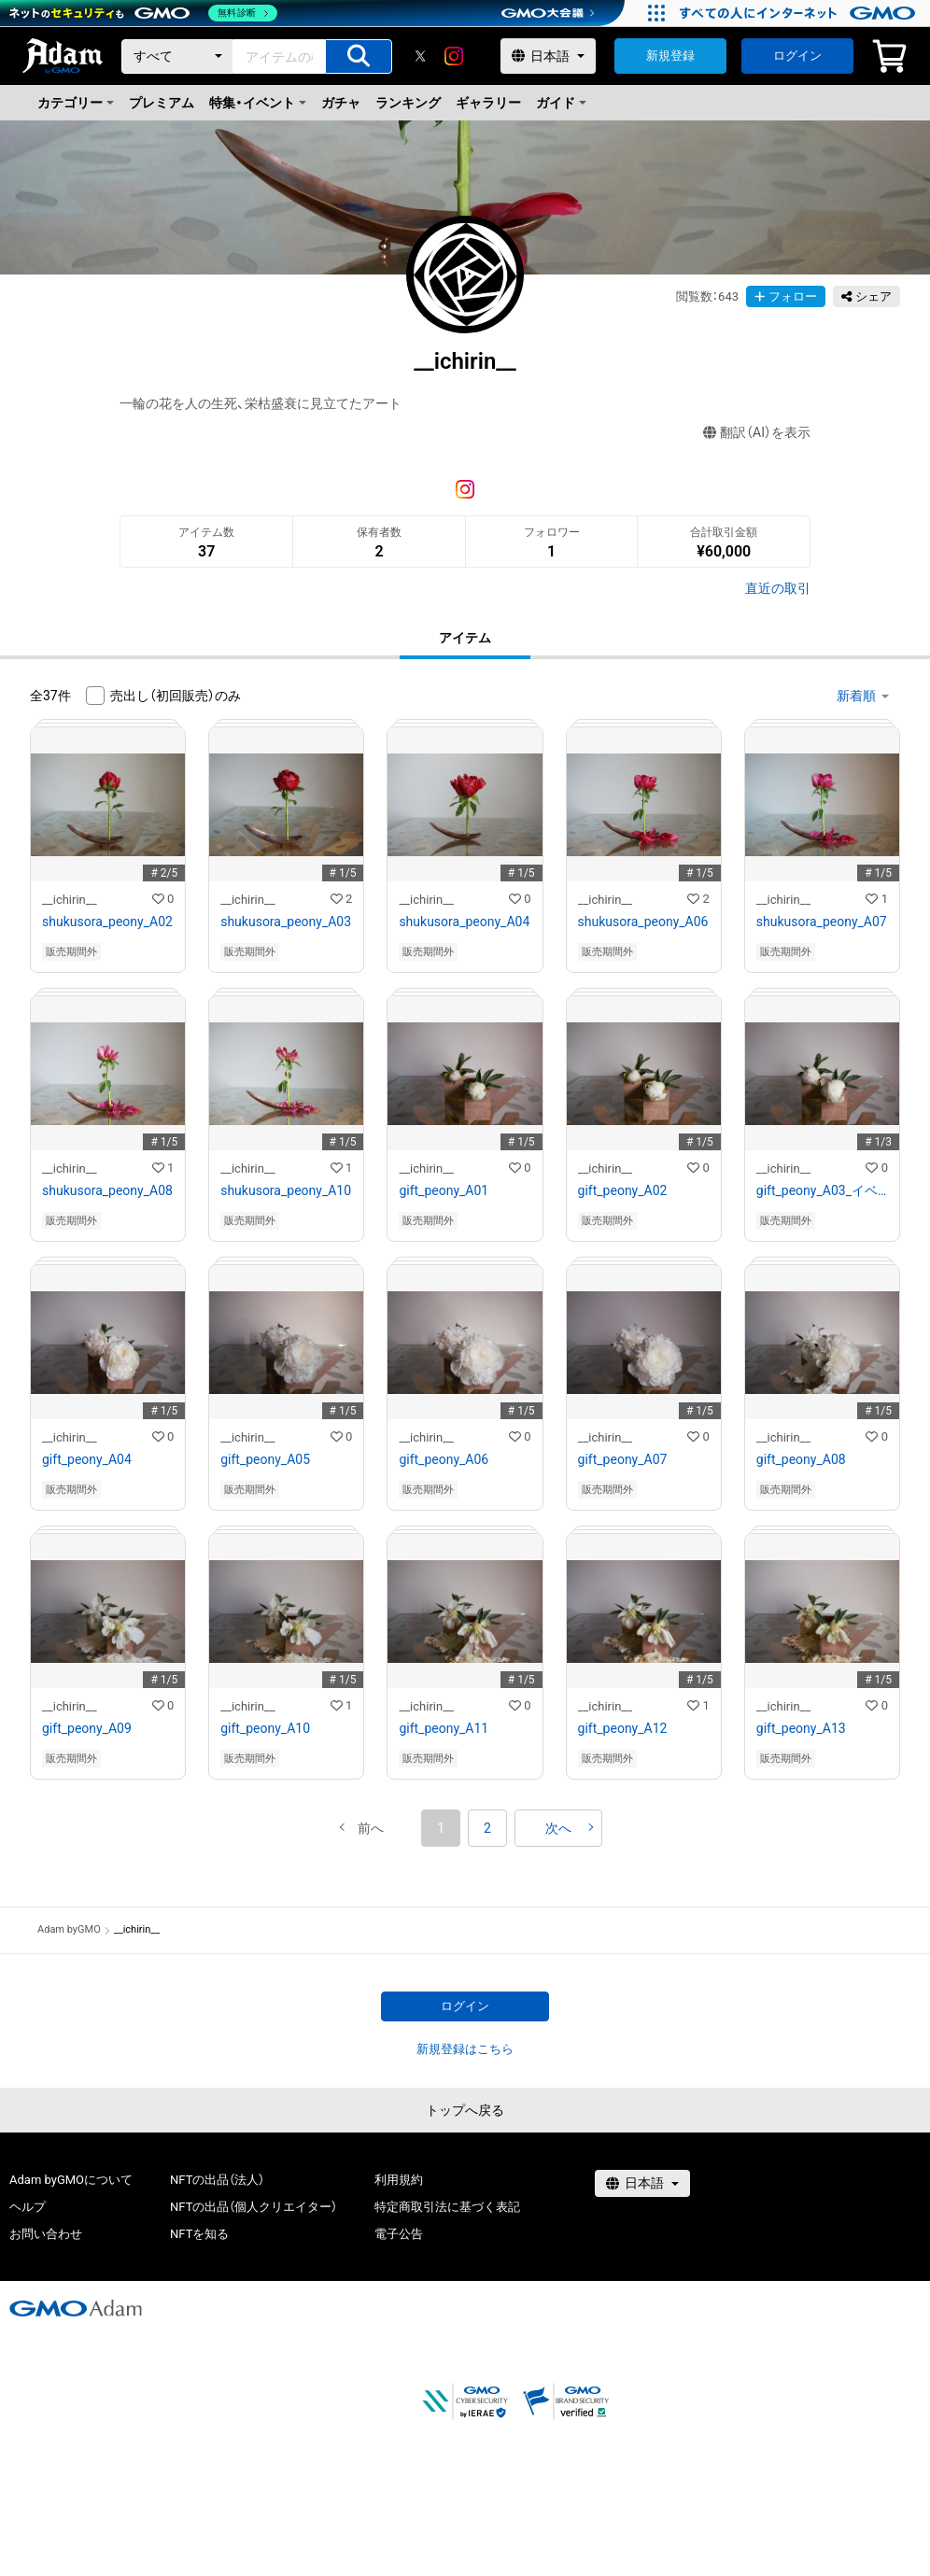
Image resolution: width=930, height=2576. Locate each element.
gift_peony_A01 (443, 1190)
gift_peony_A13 (801, 1728)
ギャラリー (488, 102)
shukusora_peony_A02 (107, 921)
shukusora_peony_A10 (285, 1190)
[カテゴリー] (177, 56)
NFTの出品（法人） (217, 2180)
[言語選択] (548, 56)
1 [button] (440, 1828)
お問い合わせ (45, 2234)
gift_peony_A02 (623, 1190)
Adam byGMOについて (71, 2180)
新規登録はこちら (465, 2049)
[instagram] (453, 56)
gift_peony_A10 (265, 1728)
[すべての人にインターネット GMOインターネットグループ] (799, 13)
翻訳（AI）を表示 (756, 433)
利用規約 (398, 2180)
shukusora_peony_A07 (821, 921)
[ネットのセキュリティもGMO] (143, 13)
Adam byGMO (69, 1929)
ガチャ (340, 102)
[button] (371, 1828)
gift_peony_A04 (87, 1459)
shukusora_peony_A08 (107, 1190)
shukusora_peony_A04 (464, 921)
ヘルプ (27, 2207)
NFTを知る (199, 2234)
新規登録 (670, 56)
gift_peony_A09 (87, 1728)
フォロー (785, 296)
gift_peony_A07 (623, 1459)
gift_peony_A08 (801, 1459)
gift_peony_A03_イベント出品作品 (822, 1190)
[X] (420, 56)
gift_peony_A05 (265, 1459)
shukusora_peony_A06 (643, 921)
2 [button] (487, 1828)
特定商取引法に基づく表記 (447, 2207)
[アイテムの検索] (358, 56)
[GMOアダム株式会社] (75, 2308)
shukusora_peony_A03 (285, 921)
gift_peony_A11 (443, 1728)
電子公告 (398, 2234)
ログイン (797, 56)
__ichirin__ (69, 900)
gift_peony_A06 (443, 1459)
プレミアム (161, 102)
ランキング (408, 102)
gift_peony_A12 (623, 1728)
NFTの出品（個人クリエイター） (253, 2207)
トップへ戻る (465, 2110)
